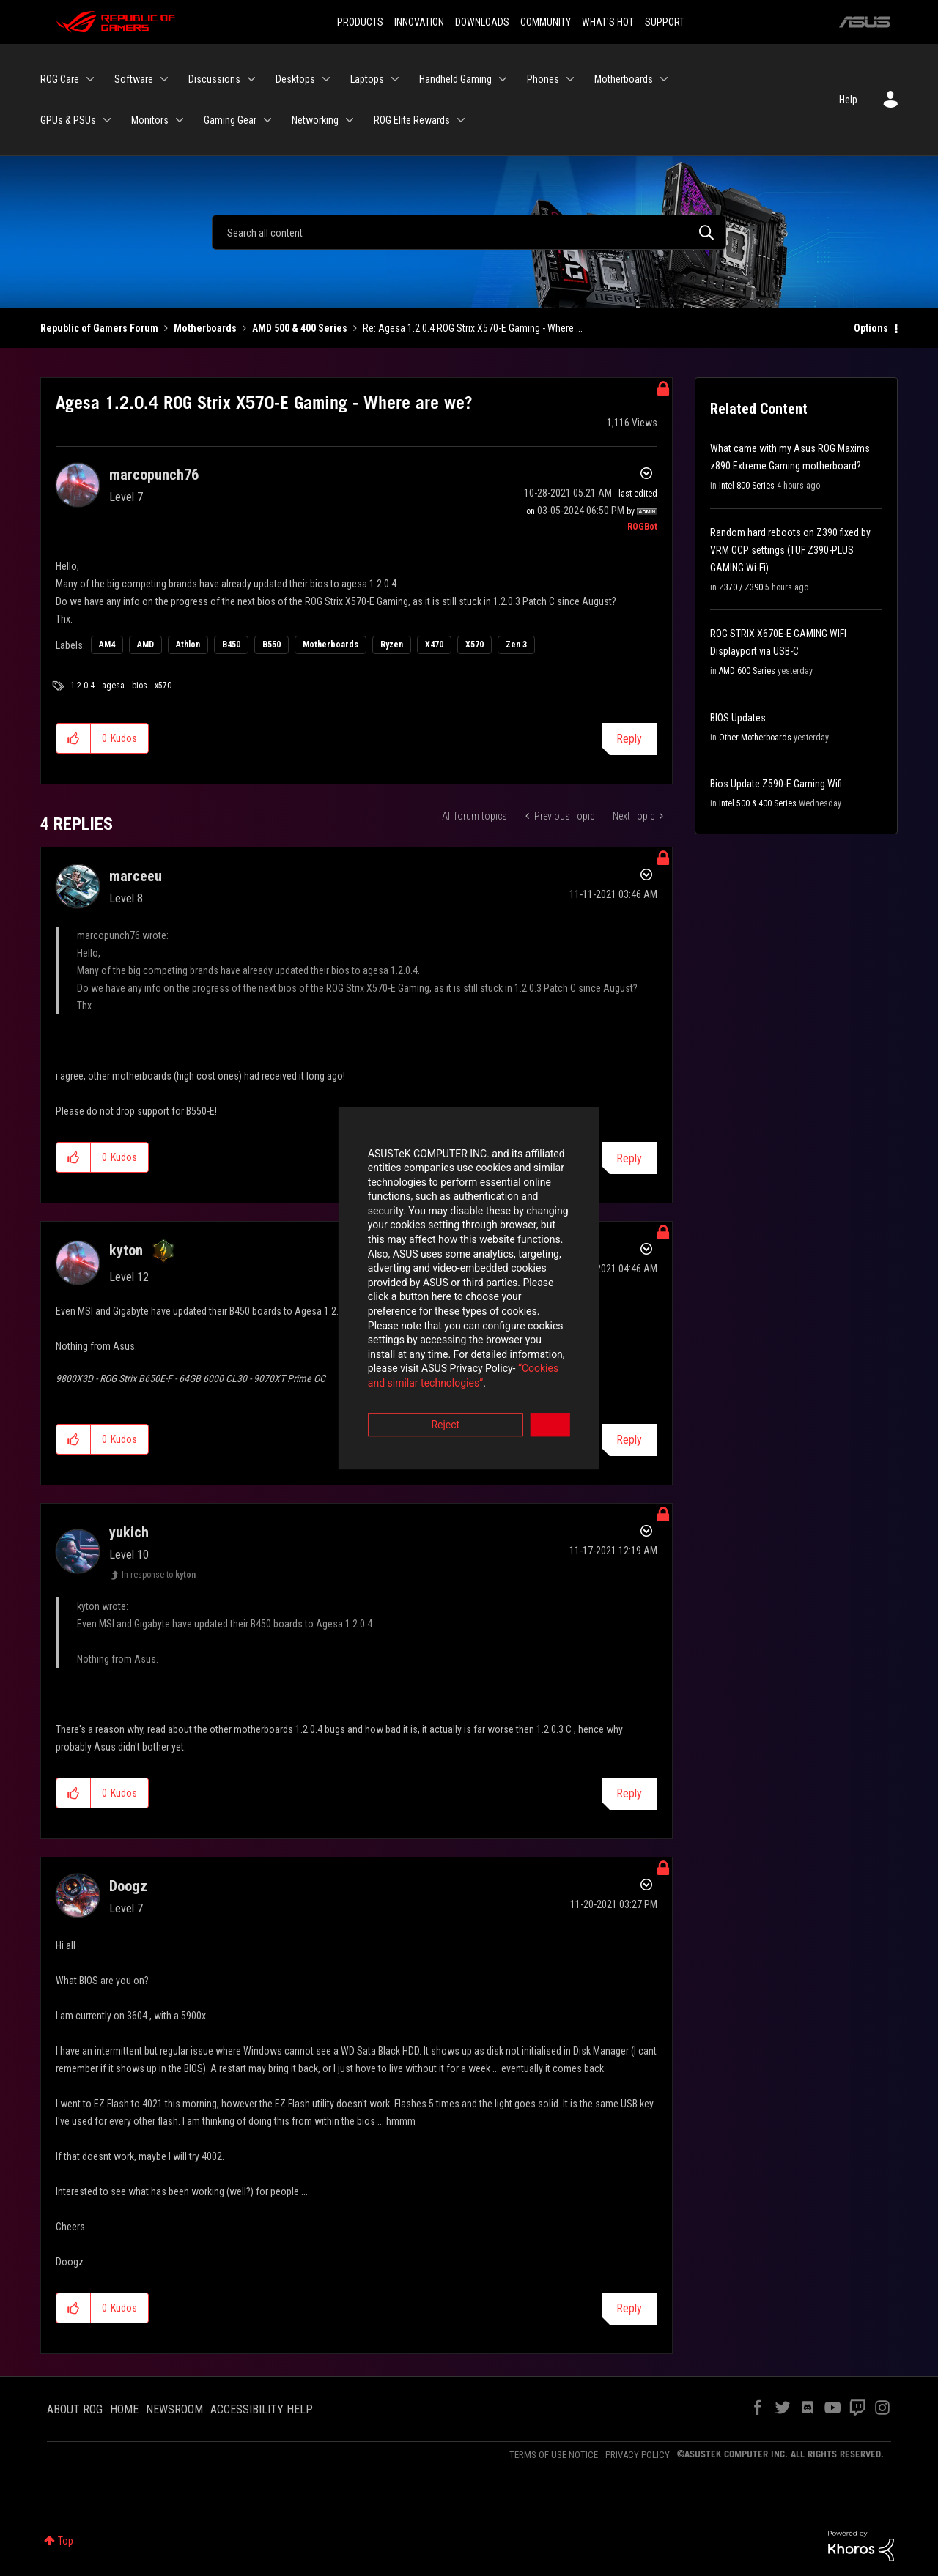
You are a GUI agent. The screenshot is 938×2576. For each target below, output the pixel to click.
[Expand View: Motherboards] (664, 79)
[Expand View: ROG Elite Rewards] (461, 120)
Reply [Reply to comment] (629, 1158)
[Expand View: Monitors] (179, 120)
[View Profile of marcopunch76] (154, 474)
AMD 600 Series (747, 671)
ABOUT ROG (75, 2409)
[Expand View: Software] (164, 79)
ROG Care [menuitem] (59, 79)
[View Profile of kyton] (126, 1250)
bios (139, 685)
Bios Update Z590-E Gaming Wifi (776, 784)
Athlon (188, 644)
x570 (163, 685)
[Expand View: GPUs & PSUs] (107, 120)
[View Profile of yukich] (129, 1532)
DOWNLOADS (482, 22)
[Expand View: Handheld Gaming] (502, 79)
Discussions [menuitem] (214, 79)
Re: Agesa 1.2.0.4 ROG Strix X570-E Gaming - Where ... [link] (473, 328)
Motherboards (205, 328)
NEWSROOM (174, 2409)
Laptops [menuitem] (367, 79)
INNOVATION (419, 22)
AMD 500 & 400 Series (299, 328)
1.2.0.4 (82, 685)
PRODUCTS (360, 22)
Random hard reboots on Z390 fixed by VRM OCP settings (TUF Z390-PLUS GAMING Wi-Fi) (790, 550)
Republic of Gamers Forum (99, 328)
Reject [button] (388, 1369)
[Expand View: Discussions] (251, 79)
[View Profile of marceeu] (135, 876)
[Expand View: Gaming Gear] (267, 120)
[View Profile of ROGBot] (642, 526)
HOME (124, 2409)
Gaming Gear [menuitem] (230, 120)
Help (848, 99)
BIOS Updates (738, 718)
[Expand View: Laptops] (395, 79)
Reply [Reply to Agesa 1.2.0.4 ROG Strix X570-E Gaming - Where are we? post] (629, 739)
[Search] (469, 232)
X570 (474, 644)
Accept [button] (550, 1369)
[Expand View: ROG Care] (90, 79)
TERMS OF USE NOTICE (553, 2454)
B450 (231, 644)
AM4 (107, 644)
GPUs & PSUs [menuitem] (68, 120)
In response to (159, 1575)
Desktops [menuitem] (295, 79)
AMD (145, 644)
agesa (113, 685)
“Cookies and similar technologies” (373, 1328)
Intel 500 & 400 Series (758, 803)
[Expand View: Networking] (349, 120)
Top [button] (65, 2541)
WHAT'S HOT (608, 22)
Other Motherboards (755, 737)
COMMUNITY (545, 22)
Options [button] (871, 328)
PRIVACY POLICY (637, 2454)
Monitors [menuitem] (150, 120)
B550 (271, 644)
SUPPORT (664, 22)
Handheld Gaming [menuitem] (455, 79)
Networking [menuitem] (315, 120)
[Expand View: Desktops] (326, 79)
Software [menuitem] (133, 79)
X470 (434, 644)
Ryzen (391, 644)
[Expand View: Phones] (570, 79)
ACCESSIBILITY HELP (261, 2409)
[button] (73, 738)
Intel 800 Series (747, 485)
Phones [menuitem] (543, 79)
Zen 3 (516, 644)
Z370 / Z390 (741, 587)
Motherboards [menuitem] (623, 79)
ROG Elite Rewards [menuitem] (412, 120)
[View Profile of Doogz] (128, 1886)
